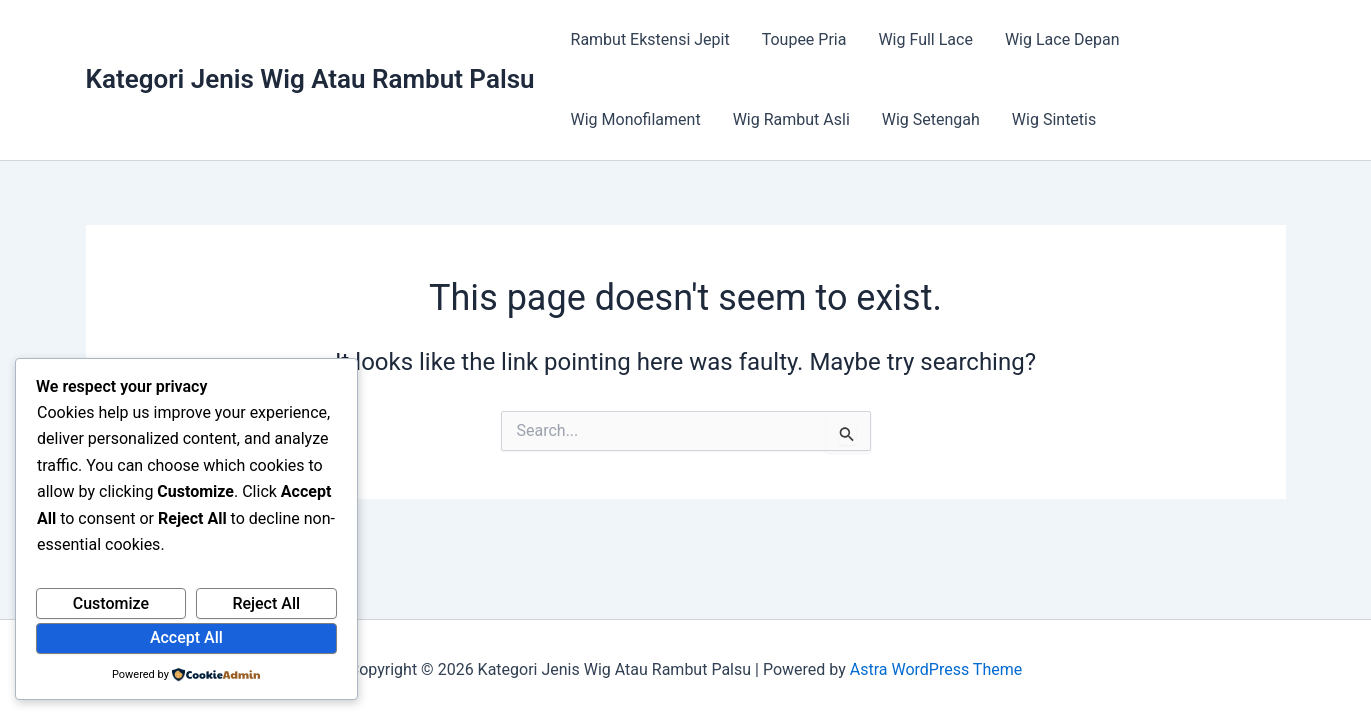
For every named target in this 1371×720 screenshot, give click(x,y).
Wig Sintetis (1054, 119)
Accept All (186, 637)
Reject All (266, 603)
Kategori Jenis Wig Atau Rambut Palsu (310, 79)
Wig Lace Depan (1062, 39)
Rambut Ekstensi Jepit (650, 39)
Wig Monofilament (636, 119)
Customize (111, 603)
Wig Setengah (931, 119)
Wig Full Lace (925, 39)
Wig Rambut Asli (791, 119)
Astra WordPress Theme (936, 669)
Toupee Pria (804, 39)
